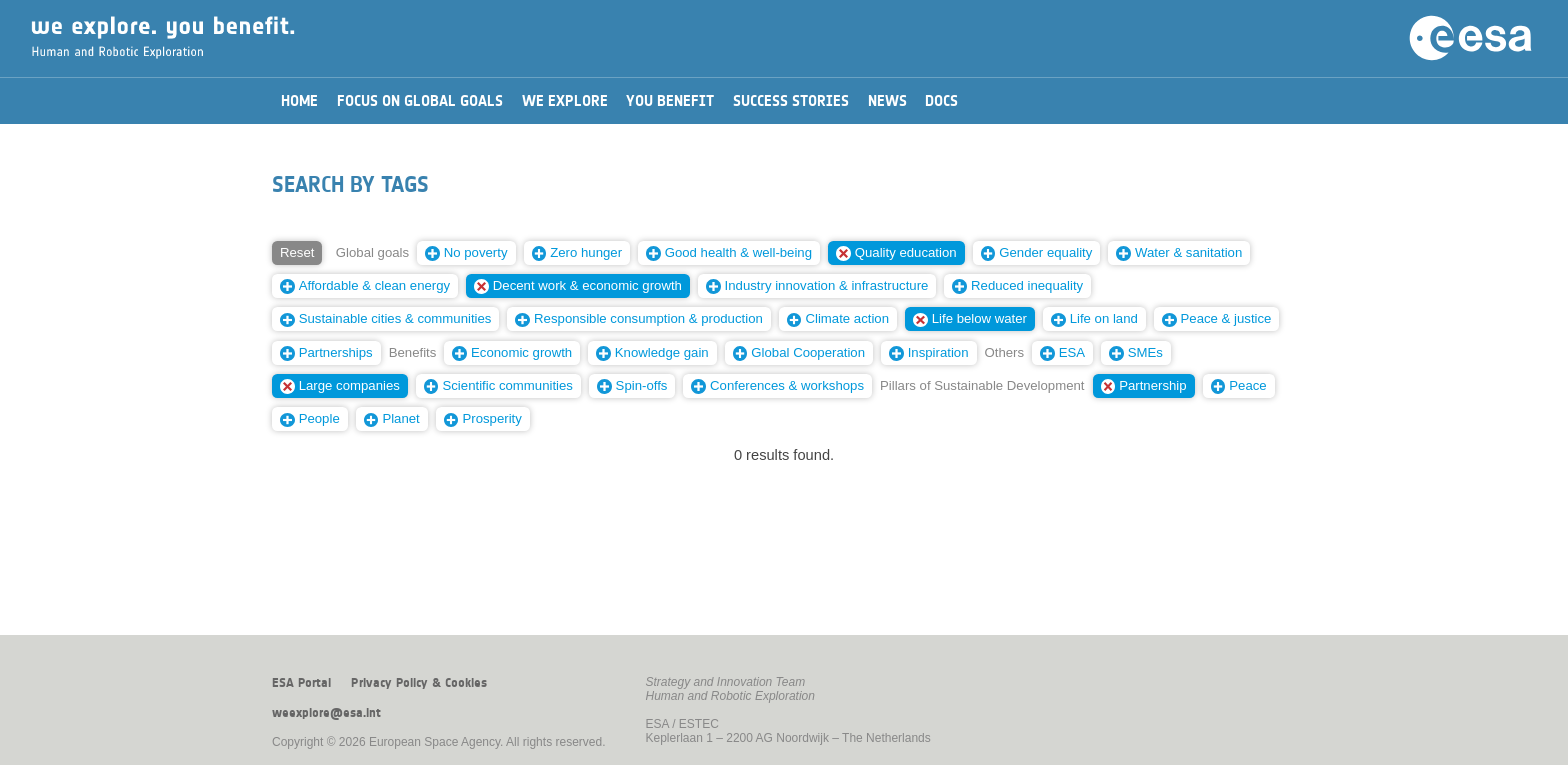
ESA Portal (301, 683)
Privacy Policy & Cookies (419, 683)
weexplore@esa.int (326, 713)
